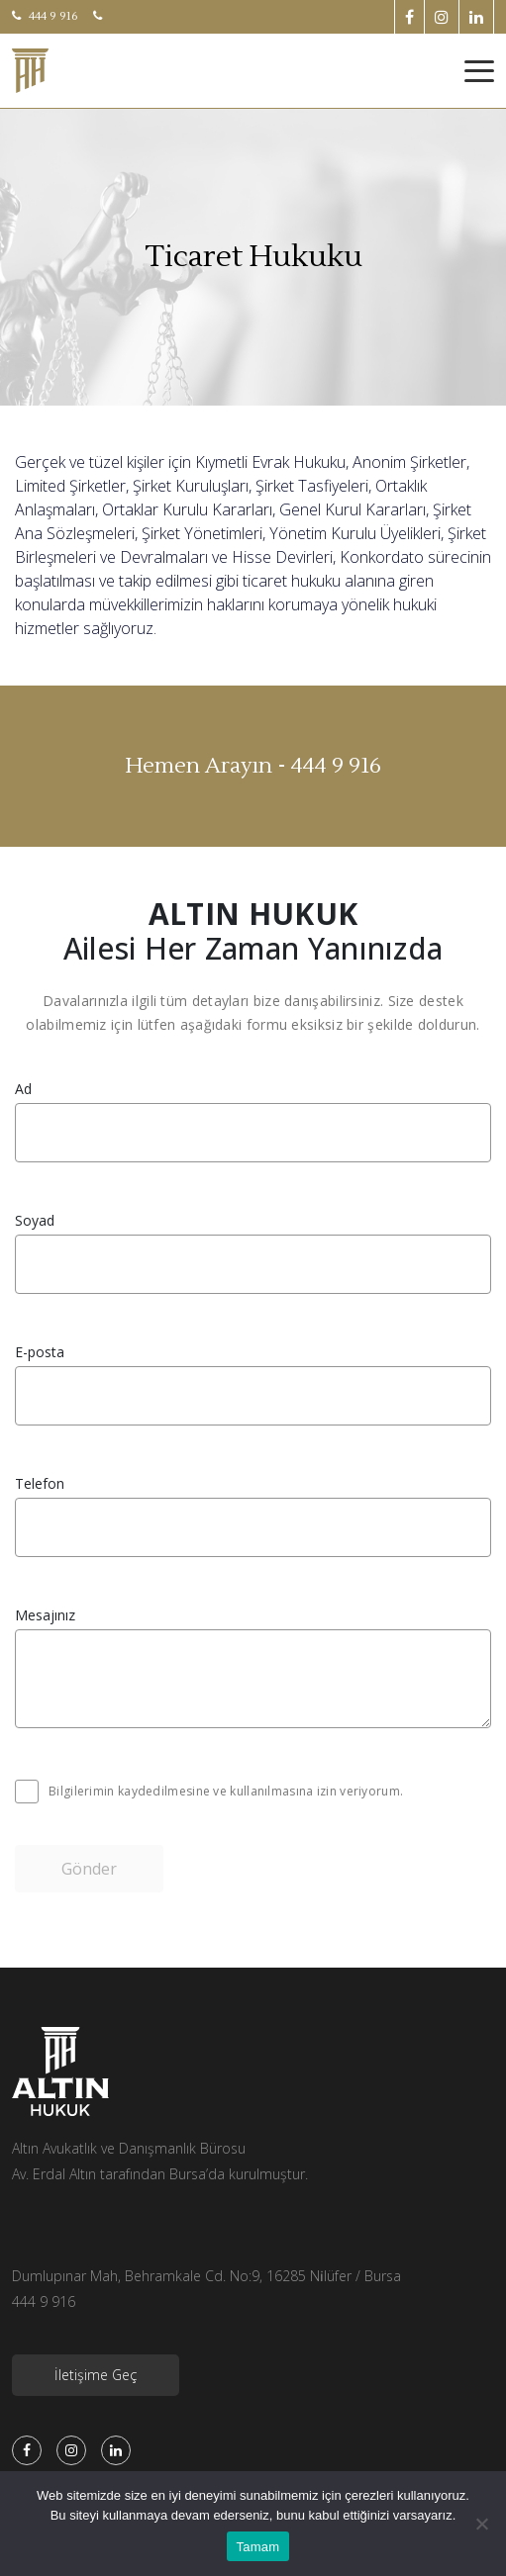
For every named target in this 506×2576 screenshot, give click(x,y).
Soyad (34, 1221)
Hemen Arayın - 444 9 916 (253, 766)
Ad (23, 1089)
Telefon (39, 1484)
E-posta (39, 1352)
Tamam (258, 2546)
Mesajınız (45, 1615)
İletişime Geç (95, 2374)
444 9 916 (45, 16)
